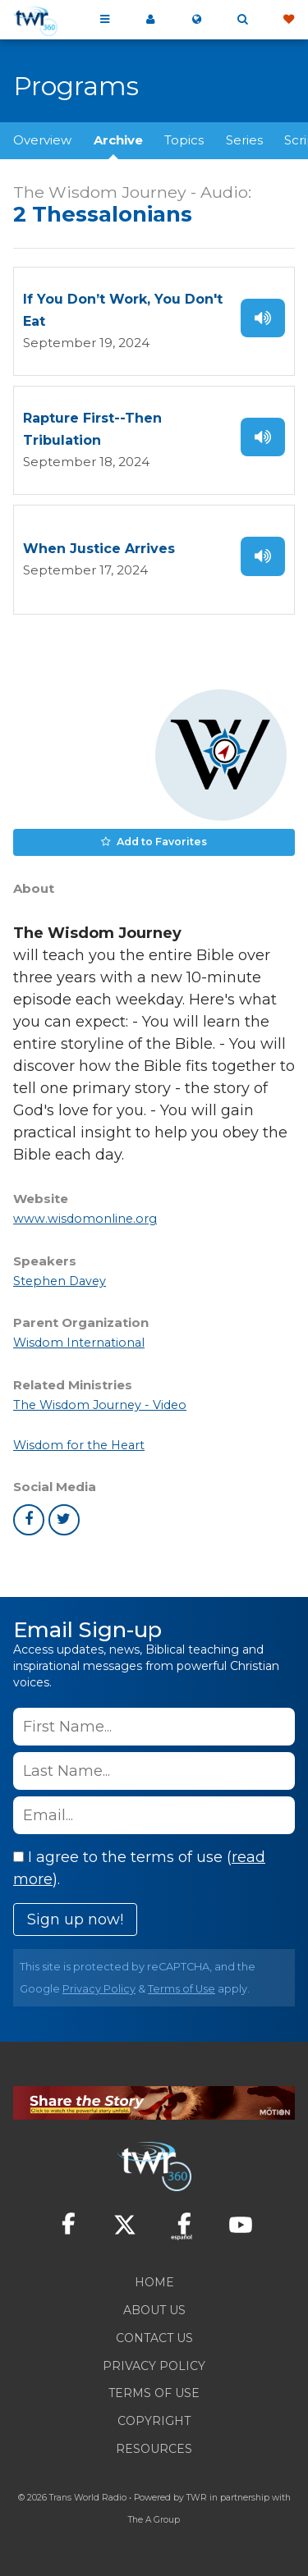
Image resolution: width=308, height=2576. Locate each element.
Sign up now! (75, 1919)
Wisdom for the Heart (79, 1445)
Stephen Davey (59, 1281)
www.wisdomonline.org (85, 1218)
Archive (118, 140)
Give (288, 19)
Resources (154, 2448)
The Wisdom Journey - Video (99, 1405)
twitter (64, 1519)
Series (244, 140)
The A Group (154, 2519)
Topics (184, 140)
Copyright (154, 2421)
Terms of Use (181, 1989)
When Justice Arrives (99, 548)
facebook (28, 1519)
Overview (42, 140)
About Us (154, 2310)
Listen (263, 318)
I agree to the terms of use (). (139, 1868)
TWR (196, 2497)
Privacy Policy (99, 1989)
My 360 (150, 19)
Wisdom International (79, 1342)
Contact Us (154, 2338)
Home (154, 2282)
